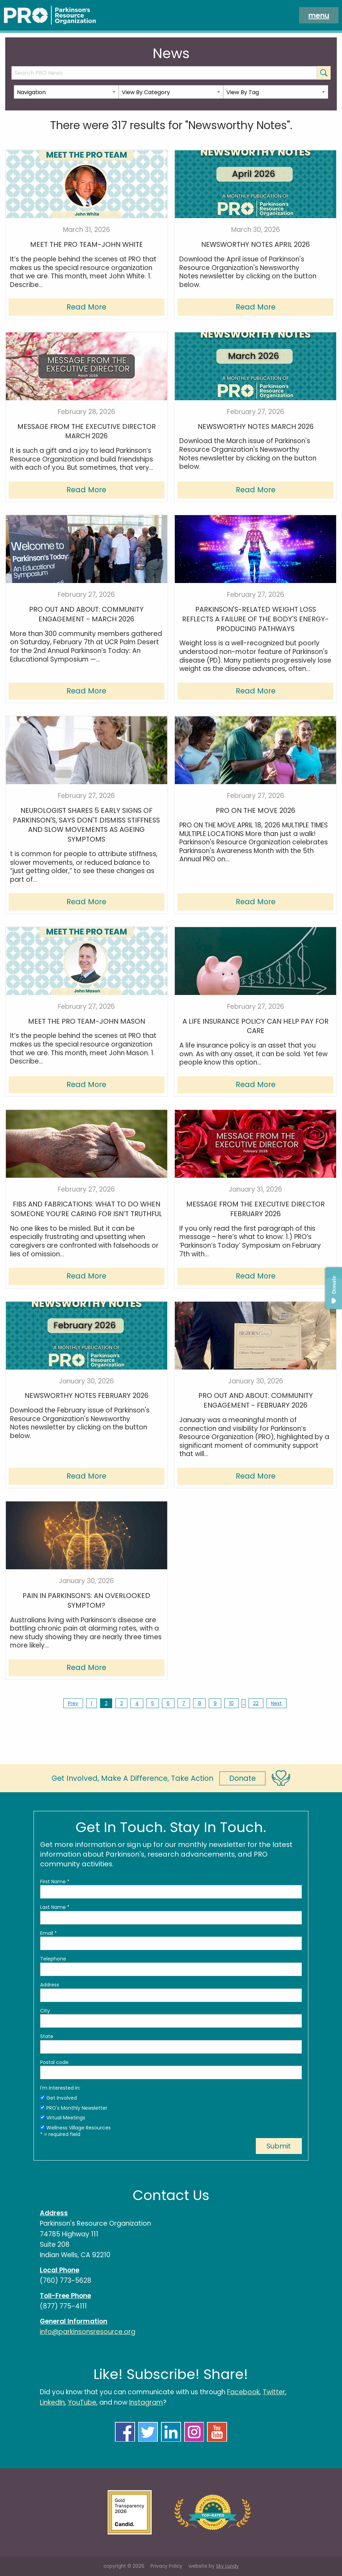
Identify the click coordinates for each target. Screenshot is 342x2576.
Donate (242, 1778)
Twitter (274, 2392)
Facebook (243, 2392)
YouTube (82, 2402)
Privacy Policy (166, 2566)
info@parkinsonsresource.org (87, 2331)
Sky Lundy (227, 2566)
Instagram (146, 2402)
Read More (86, 307)
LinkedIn (52, 2402)
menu (318, 15)
